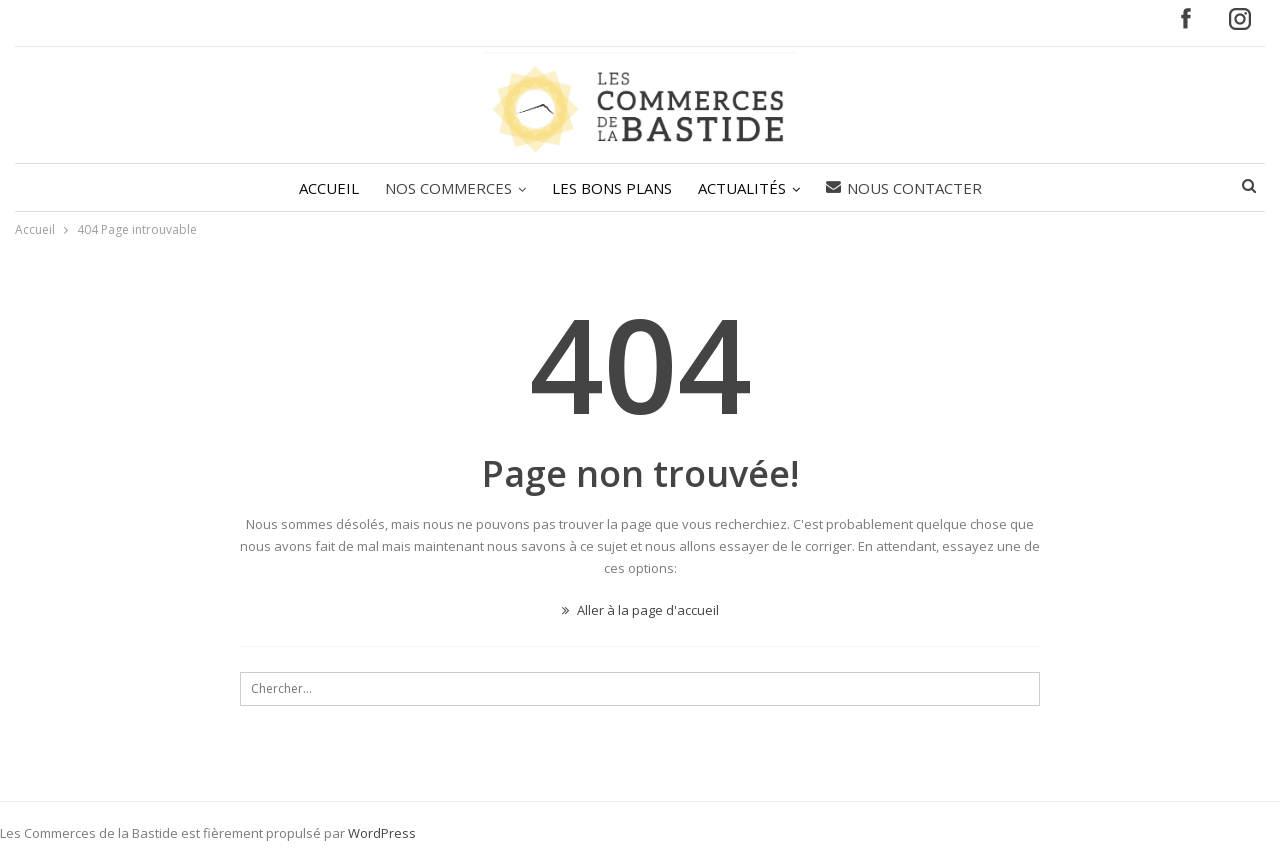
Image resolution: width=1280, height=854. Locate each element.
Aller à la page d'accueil (640, 610)
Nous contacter (910, 188)
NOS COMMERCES (445, 188)
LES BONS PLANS (612, 188)
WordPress (382, 833)
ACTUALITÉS (745, 188)
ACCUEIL (323, 188)
